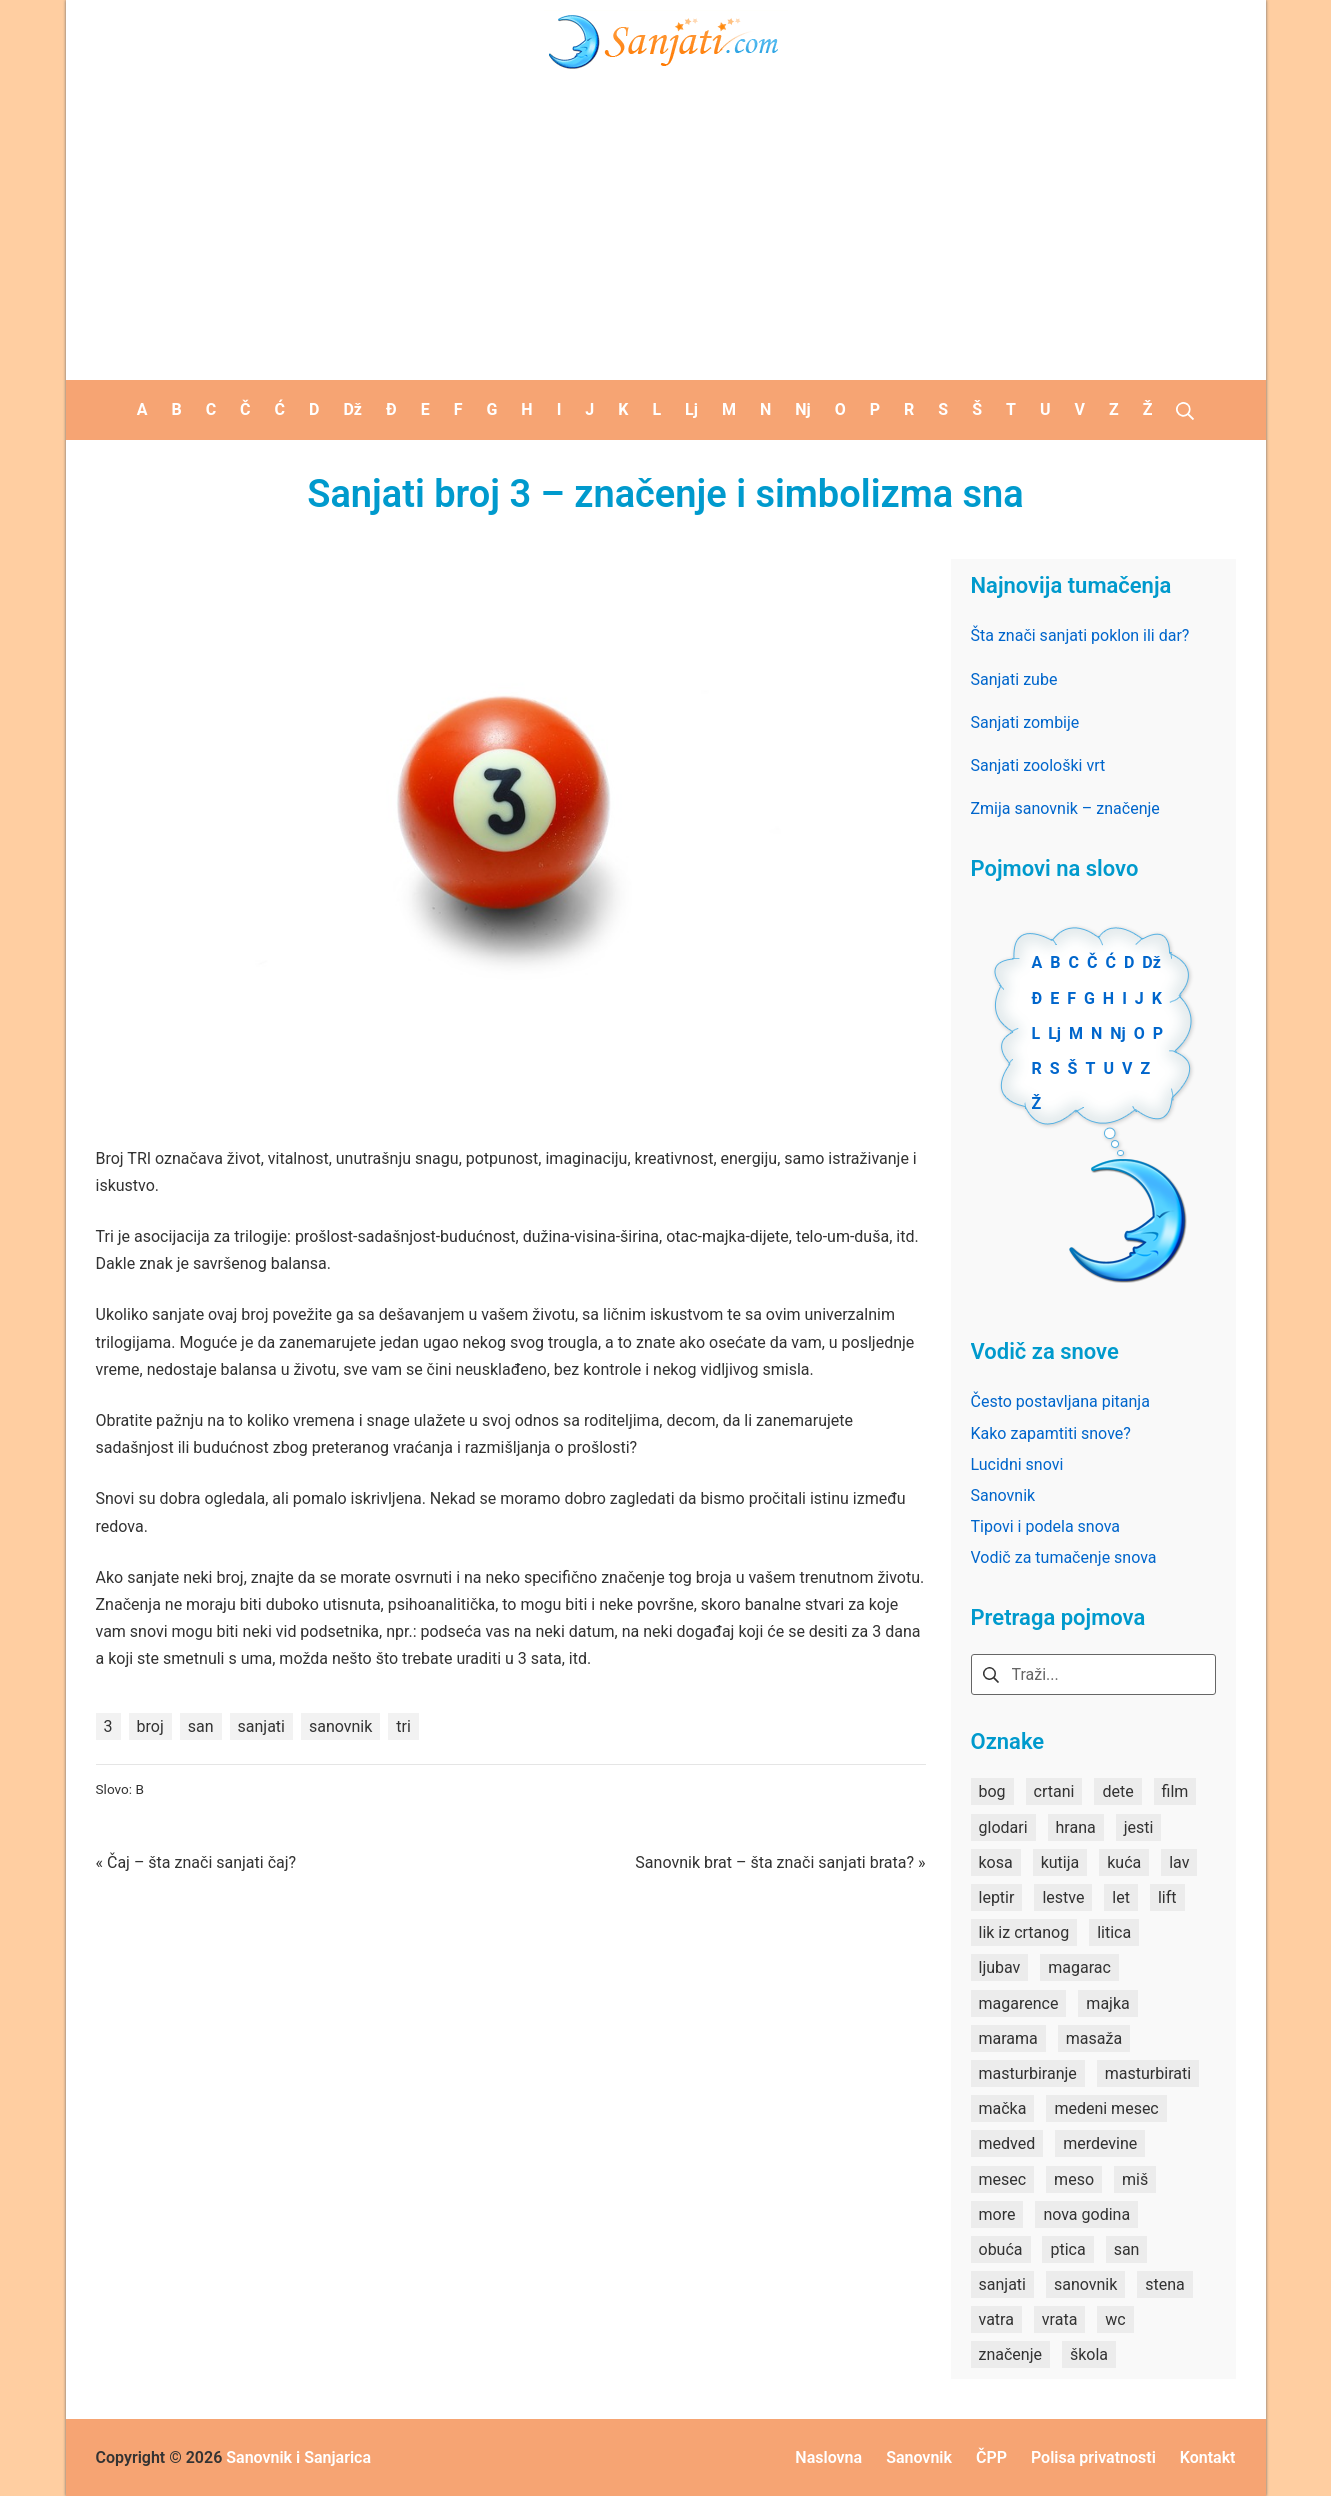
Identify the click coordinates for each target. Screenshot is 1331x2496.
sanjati (261, 1726)
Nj (1117, 1033)
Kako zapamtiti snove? (1051, 1433)
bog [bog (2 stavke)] (992, 1791)
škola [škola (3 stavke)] (1089, 2354)
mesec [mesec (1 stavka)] (1003, 2179)
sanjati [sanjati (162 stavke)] (1002, 2284)
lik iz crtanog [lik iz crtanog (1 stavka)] (1024, 1932)
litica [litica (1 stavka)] (1114, 1932)
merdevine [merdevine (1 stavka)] (1100, 2143)
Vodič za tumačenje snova (1064, 1557)
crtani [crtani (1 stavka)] (1054, 1791)
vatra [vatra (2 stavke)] (996, 2319)
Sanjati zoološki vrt (1038, 765)
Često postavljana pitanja (1060, 1401)
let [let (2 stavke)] (1121, 1897)
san (201, 1726)
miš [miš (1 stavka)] (1135, 2179)
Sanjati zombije (1025, 722)
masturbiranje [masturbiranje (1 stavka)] (1028, 2073)
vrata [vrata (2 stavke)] (1060, 2319)
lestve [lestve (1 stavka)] (1063, 1897)
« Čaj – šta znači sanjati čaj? (196, 1862)
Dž (1151, 962)
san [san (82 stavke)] (1127, 2249)
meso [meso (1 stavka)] (1074, 2179)
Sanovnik (1003, 1495)
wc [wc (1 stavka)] (1115, 2319)
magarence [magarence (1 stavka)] (1019, 2003)
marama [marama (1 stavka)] (1008, 2038)
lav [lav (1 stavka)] (1179, 1862)
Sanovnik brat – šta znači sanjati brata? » (780, 1862)
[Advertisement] (666, 230)
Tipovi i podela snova (1046, 1526)
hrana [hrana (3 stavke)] (1076, 1827)
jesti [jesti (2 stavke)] (1139, 1827)
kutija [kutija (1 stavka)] (1060, 1862)
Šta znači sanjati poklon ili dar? (1080, 635)
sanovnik (340, 1726)
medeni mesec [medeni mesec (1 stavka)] (1106, 2108)
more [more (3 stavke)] (997, 2214)
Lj (1054, 1033)
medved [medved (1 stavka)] (1007, 2143)
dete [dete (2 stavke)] (1117, 1791)
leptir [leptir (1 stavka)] (997, 1897)
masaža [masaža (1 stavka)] (1094, 2038)
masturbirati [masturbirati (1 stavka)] (1148, 2073)
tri (403, 1726)
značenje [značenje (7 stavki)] (1010, 2354)
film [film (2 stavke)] (1175, 1791)
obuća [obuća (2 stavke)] (1001, 2249)
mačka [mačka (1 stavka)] (1003, 2108)
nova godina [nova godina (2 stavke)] (1086, 2214)
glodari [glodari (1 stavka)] (1003, 1827)
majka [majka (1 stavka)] (1107, 2003)
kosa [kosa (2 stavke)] (996, 1862)
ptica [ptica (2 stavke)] (1067, 2249)
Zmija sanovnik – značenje (1065, 808)
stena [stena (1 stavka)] (1165, 2284)
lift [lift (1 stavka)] (1167, 1897)
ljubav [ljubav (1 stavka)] (1000, 1967)
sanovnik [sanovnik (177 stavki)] (1085, 2284)
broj (150, 1726)
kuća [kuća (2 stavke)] (1124, 1862)
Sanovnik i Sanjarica (298, 2457)
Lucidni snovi (1017, 1464)
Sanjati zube (1014, 679)
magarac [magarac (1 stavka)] (1079, 1967)
